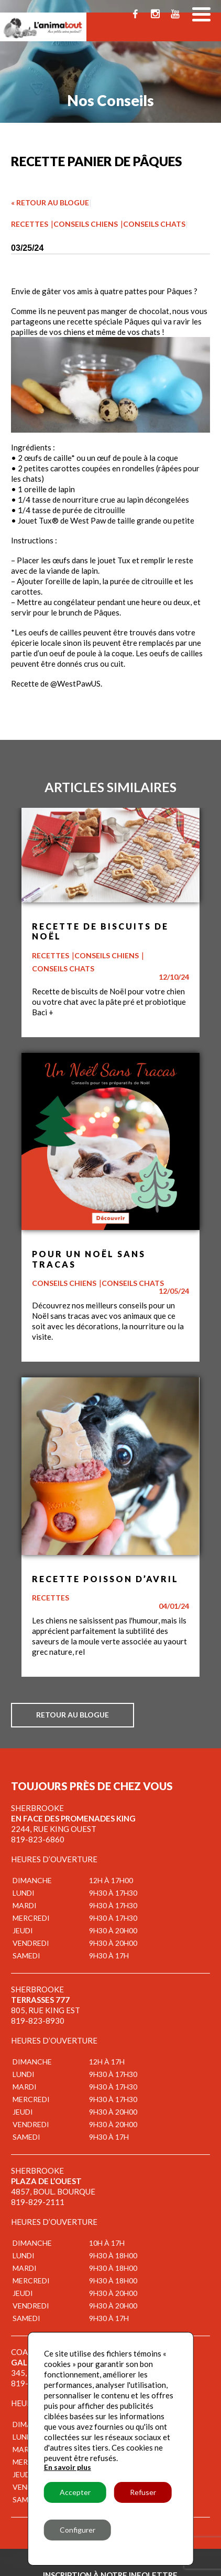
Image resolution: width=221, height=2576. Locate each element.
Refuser (143, 2492)
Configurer (77, 2529)
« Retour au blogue (50, 202)
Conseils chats (154, 223)
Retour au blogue (72, 1714)
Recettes (29, 223)
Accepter (75, 2492)
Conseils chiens (85, 223)
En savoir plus (67, 2467)
